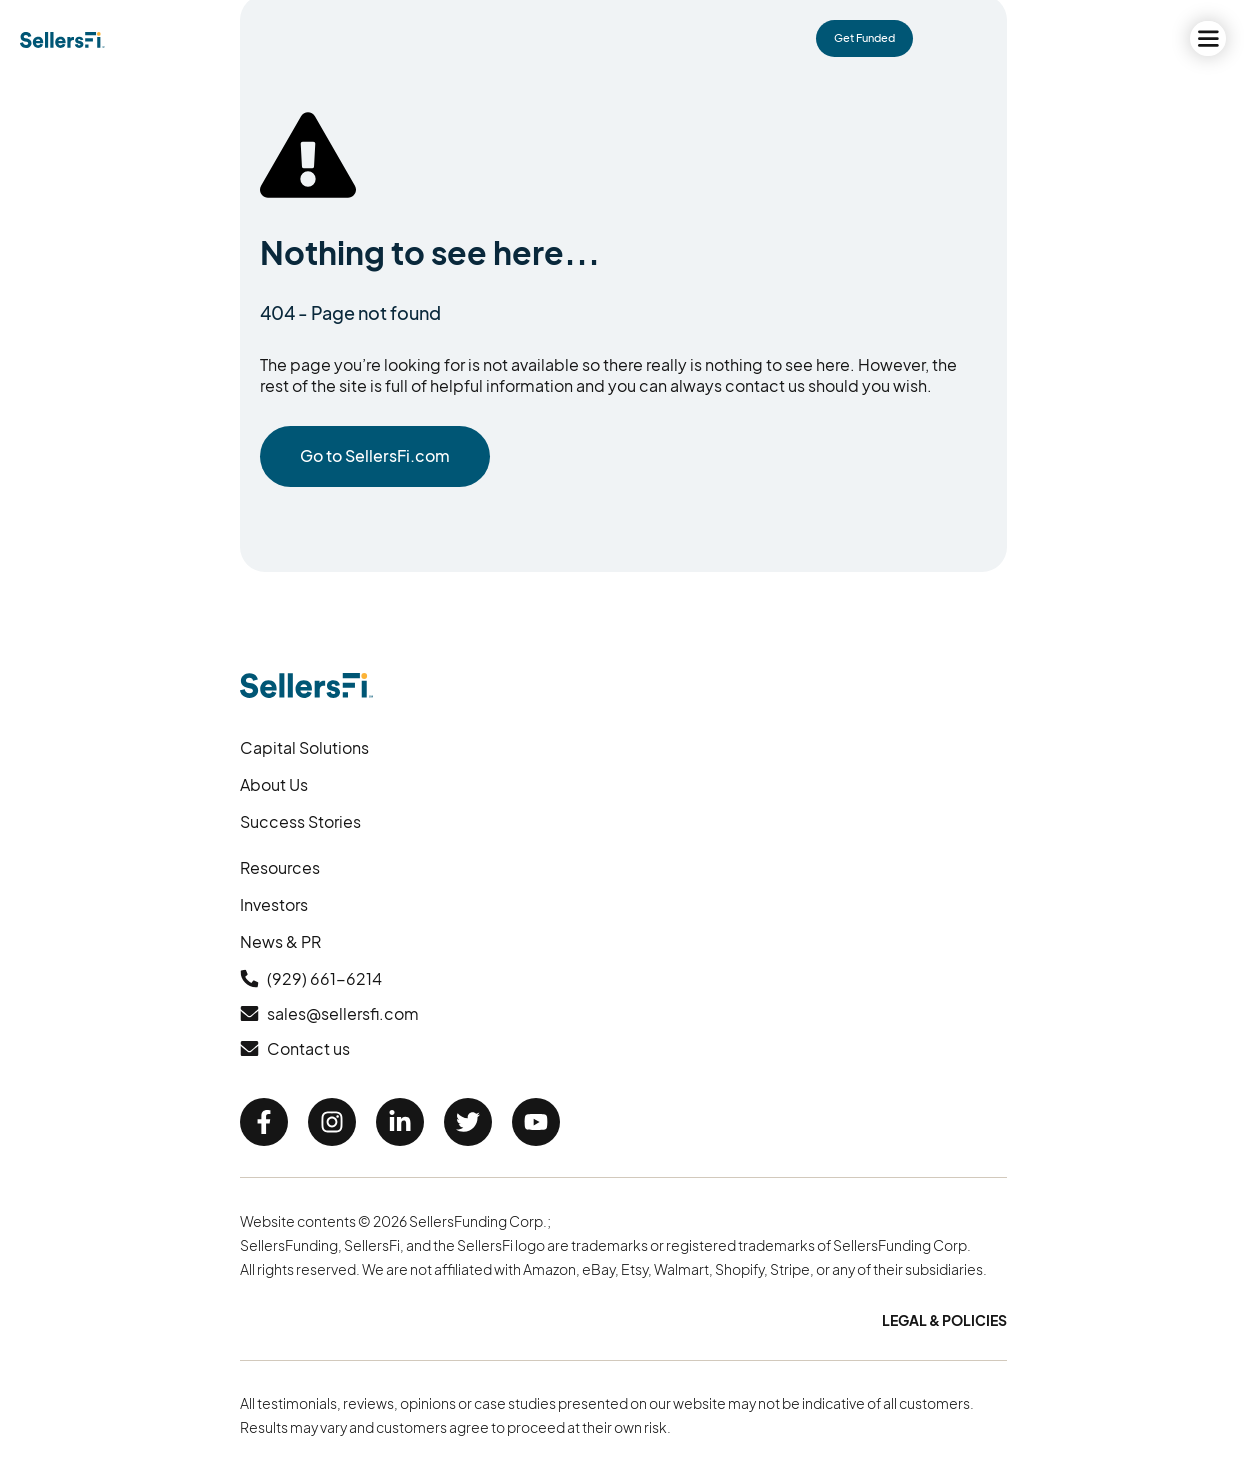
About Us (274, 784)
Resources (280, 867)
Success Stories (300, 821)
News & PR (280, 941)
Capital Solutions (304, 747)
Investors (274, 904)
